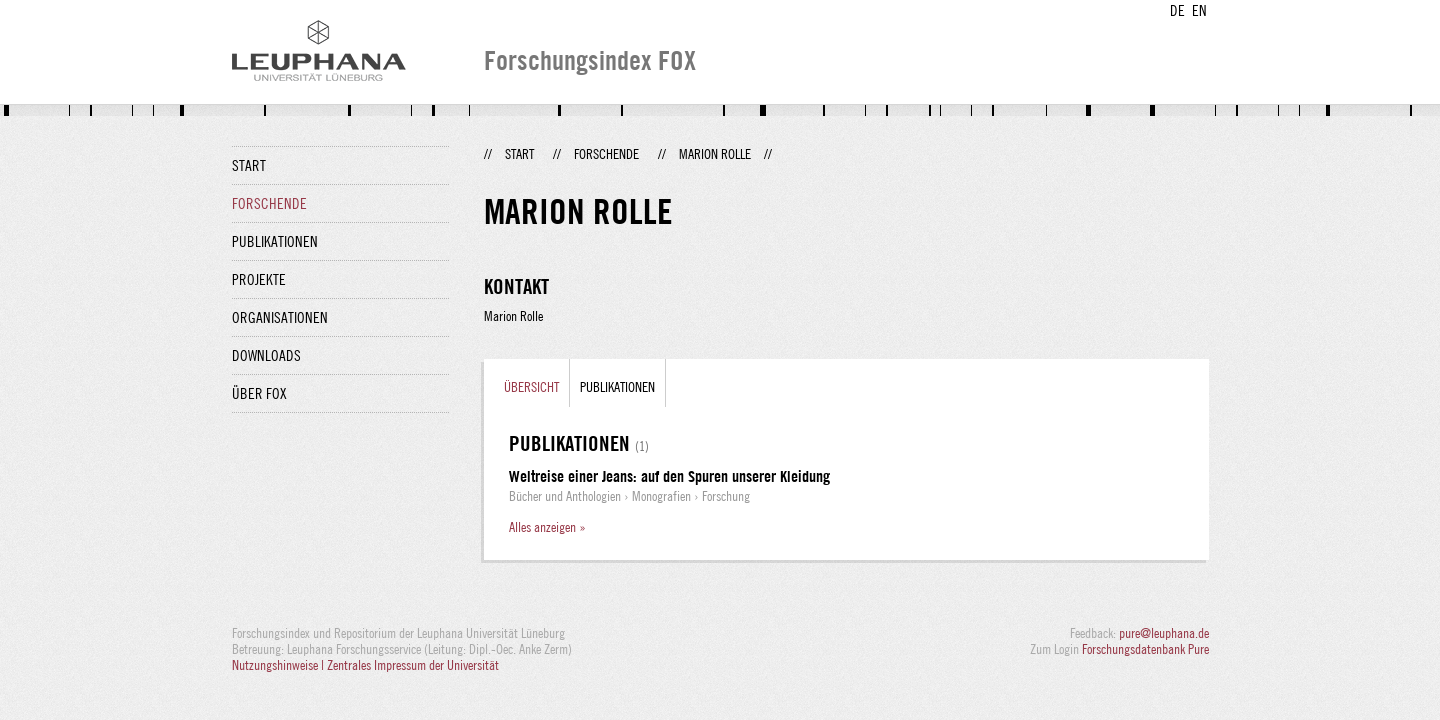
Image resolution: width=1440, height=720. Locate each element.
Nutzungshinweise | (279, 665)
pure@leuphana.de (1164, 633)
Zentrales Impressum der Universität (413, 665)
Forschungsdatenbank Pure (1145, 649)
